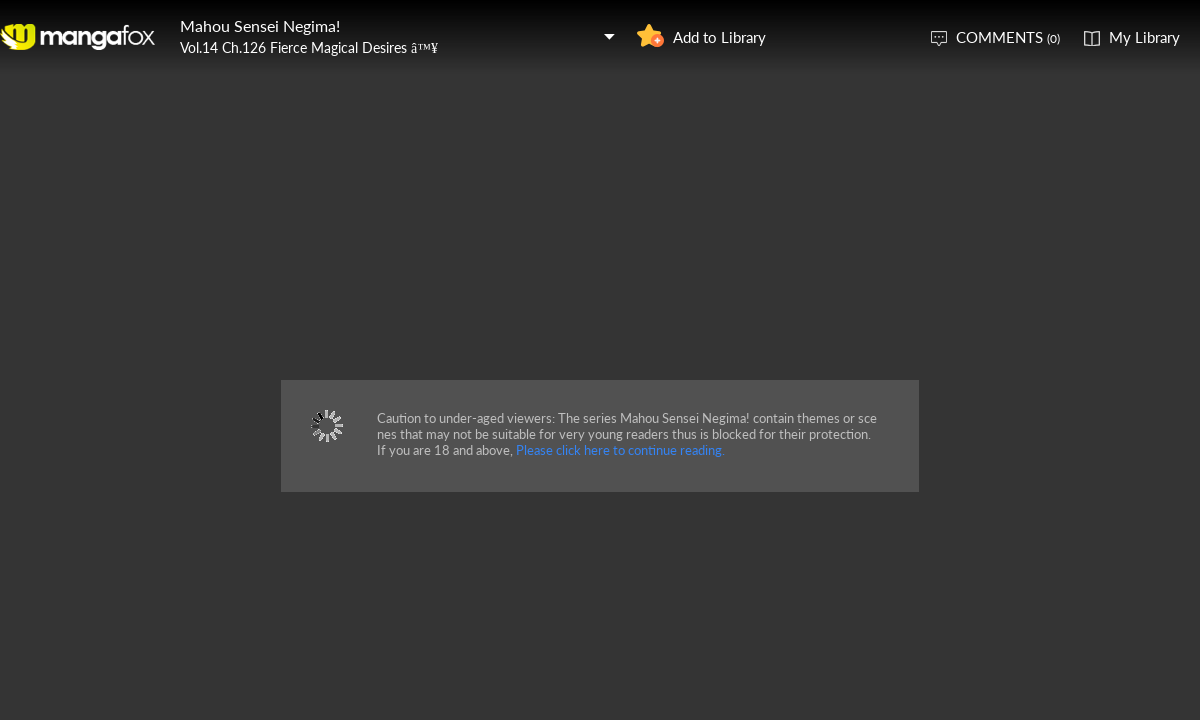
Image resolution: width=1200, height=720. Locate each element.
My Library (1144, 37)
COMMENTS (1008, 37)
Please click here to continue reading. (620, 450)
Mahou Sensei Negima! (260, 25)
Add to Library (719, 37)
